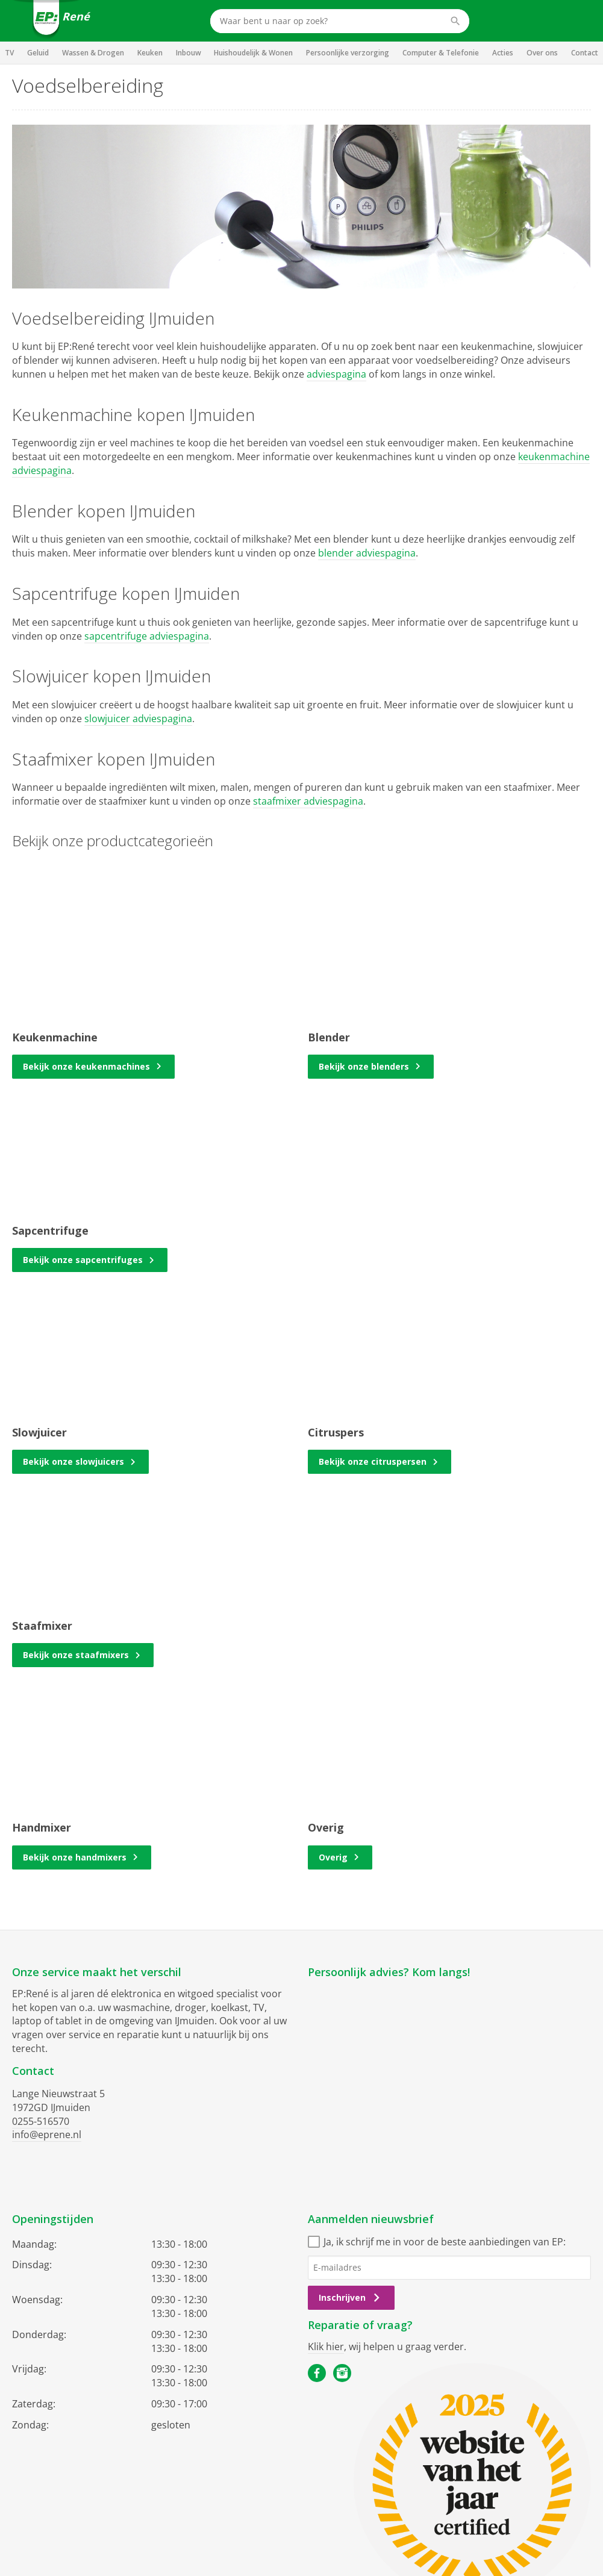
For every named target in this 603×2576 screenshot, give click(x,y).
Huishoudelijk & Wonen (253, 53)
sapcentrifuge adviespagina (146, 636)
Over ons (542, 53)
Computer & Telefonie (440, 53)
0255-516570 (40, 2121)
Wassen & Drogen (93, 53)
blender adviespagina (367, 553)
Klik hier (326, 2346)
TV (9, 53)
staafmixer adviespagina (308, 801)
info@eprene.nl (46, 2134)
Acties (502, 53)
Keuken (150, 53)
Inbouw (188, 53)
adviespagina (336, 374)
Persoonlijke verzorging (347, 53)
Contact (584, 53)
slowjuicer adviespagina (138, 718)
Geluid (38, 53)
